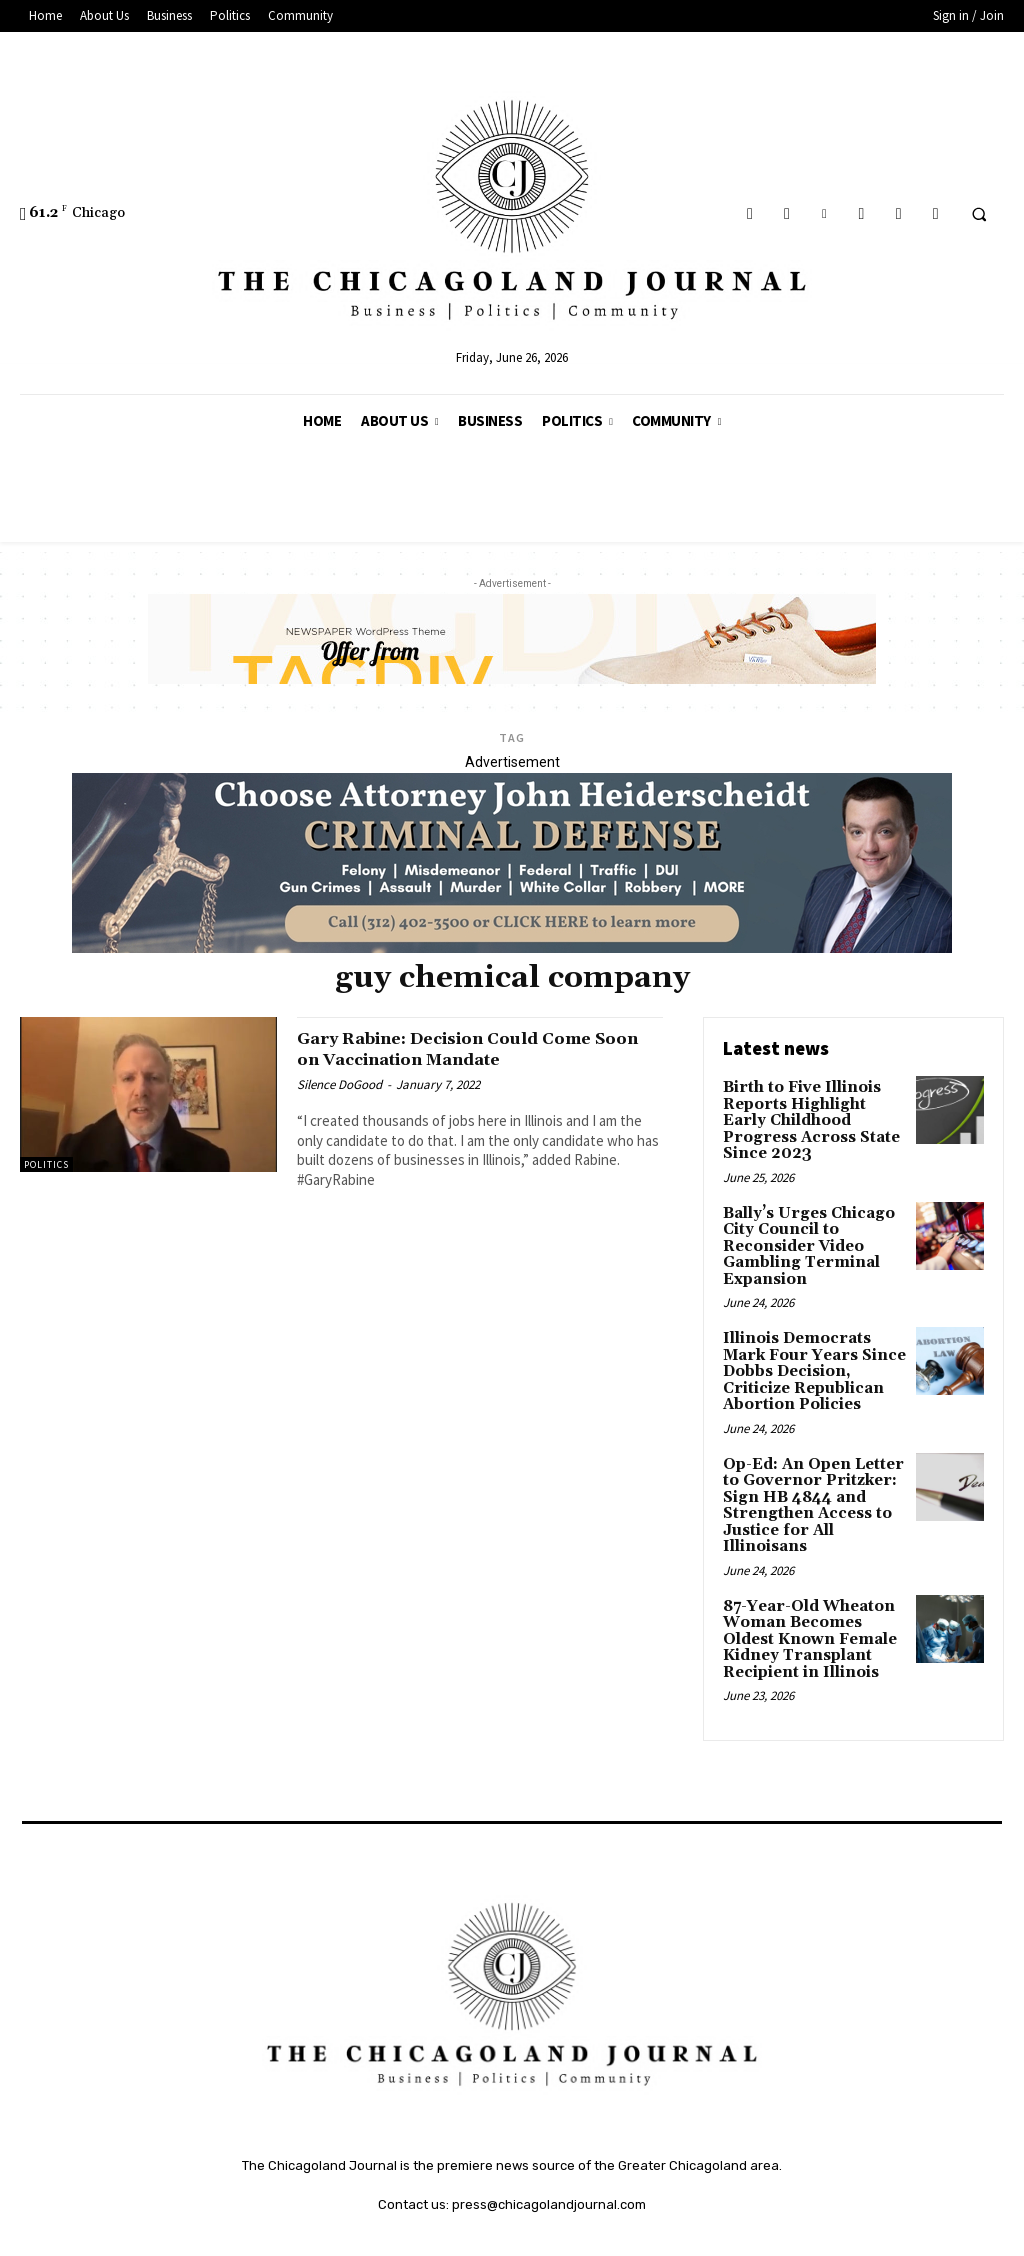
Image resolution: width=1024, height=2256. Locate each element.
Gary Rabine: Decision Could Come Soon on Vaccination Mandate (475, 1048)
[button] (979, 214)
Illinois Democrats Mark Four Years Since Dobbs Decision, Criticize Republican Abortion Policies (808, 1343)
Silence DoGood (339, 1084)
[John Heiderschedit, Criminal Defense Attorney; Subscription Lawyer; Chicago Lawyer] (512, 948)
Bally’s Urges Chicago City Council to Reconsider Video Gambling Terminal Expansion (804, 1223)
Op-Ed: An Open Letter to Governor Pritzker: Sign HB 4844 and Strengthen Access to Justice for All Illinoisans (808, 1470)
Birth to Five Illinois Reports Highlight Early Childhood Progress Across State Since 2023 (812, 1110)
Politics (46, 1164)
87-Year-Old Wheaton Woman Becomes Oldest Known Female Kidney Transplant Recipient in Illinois (806, 1598)
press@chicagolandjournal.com (549, 2160)
